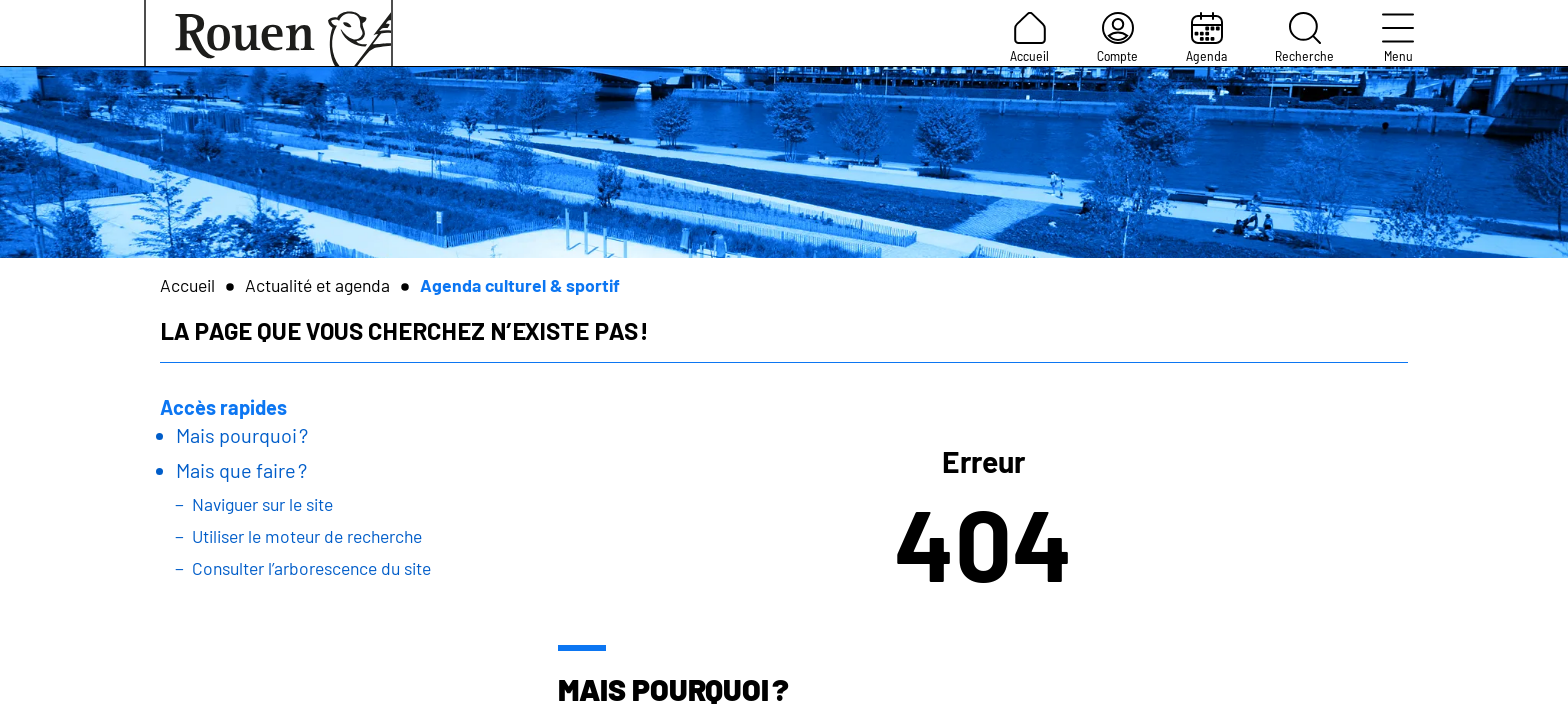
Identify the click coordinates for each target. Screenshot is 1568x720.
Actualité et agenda (317, 285)
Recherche (1304, 38)
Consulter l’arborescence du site (311, 568)
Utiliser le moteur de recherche (307, 536)
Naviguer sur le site (262, 504)
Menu (1398, 38)
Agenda (1206, 38)
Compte (1117, 38)
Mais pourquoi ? (242, 435)
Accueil (1029, 38)
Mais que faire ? (241, 470)
